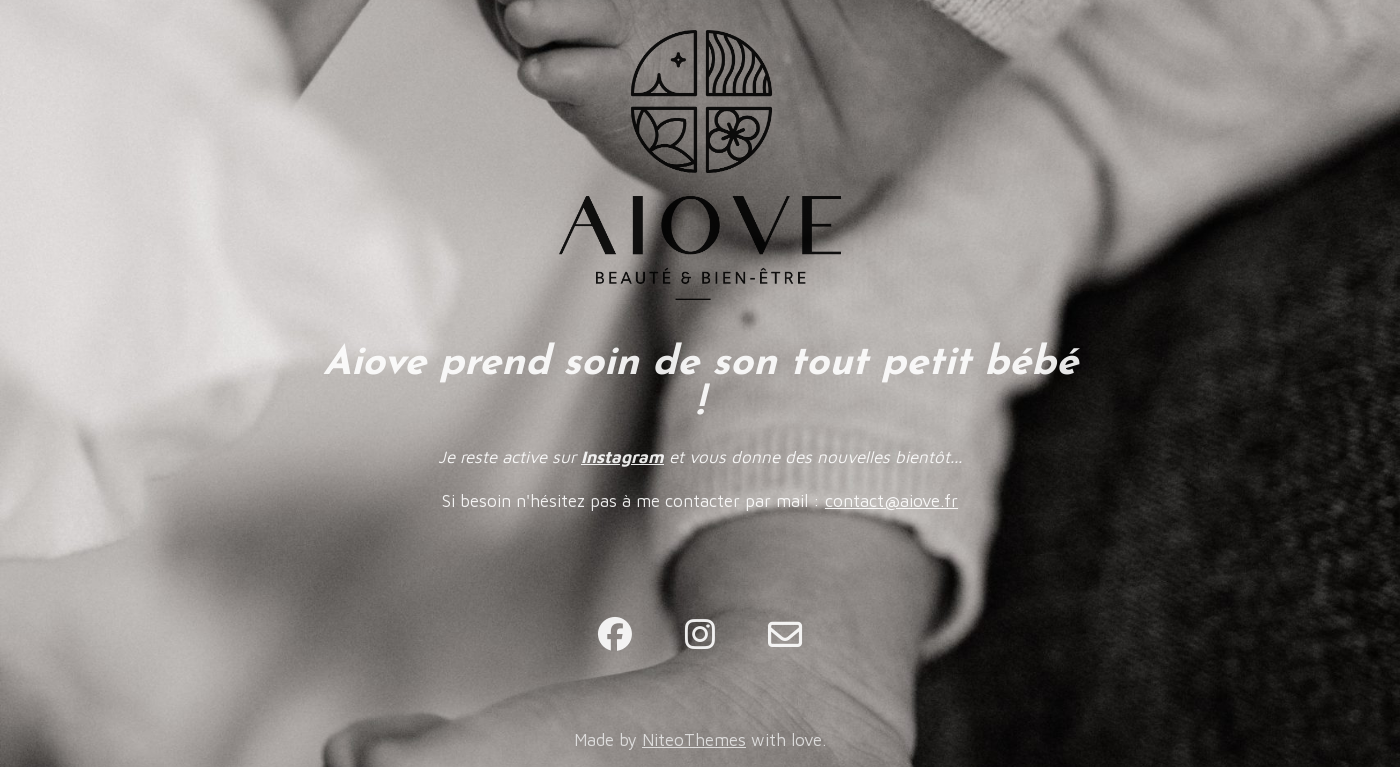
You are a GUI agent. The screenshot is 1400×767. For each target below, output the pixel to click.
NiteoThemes (694, 740)
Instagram (622, 457)
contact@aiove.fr (891, 501)
